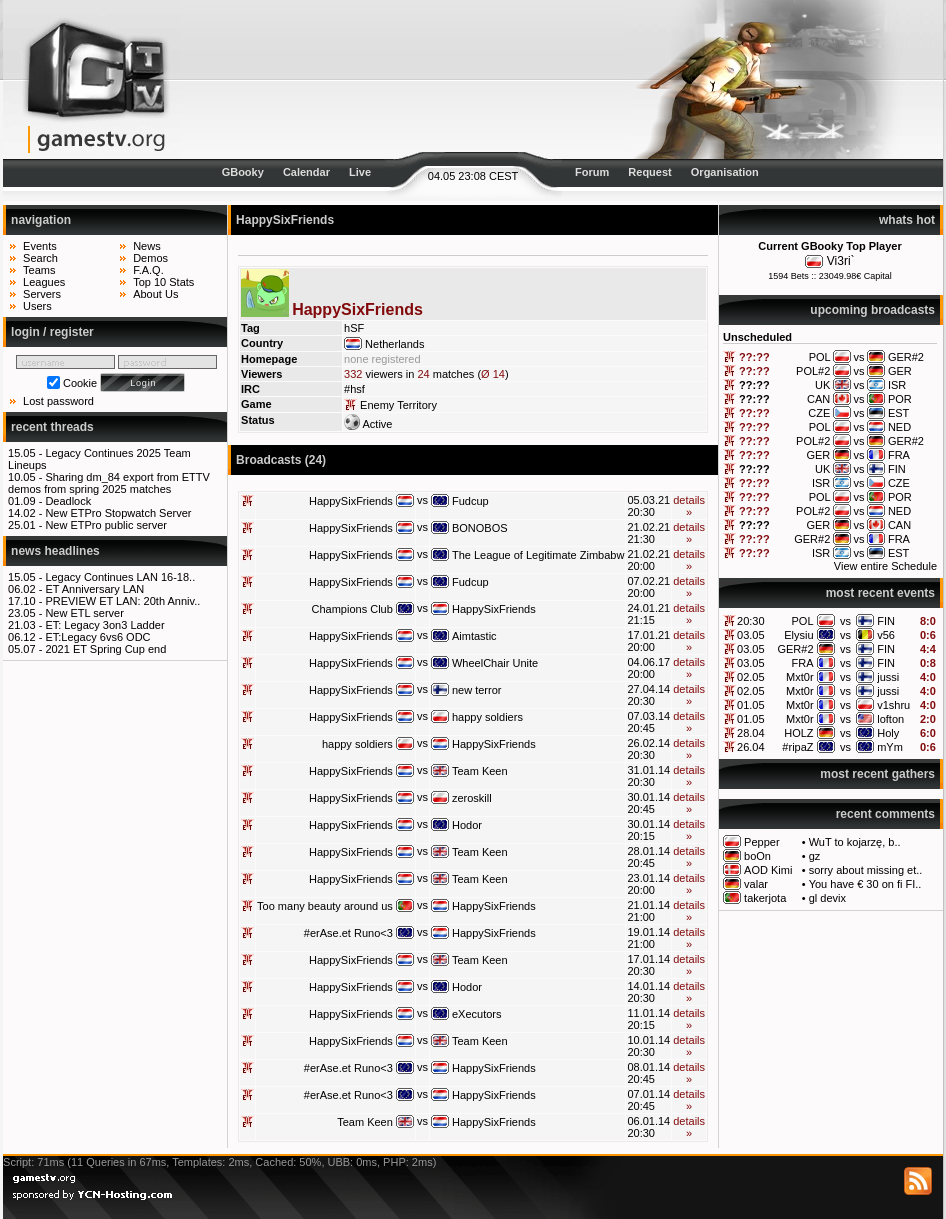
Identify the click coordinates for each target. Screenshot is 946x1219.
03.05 (751, 635)
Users (37, 306)
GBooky (243, 172)
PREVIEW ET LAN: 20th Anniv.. (122, 601)
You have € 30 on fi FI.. (865, 884)
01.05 (751, 705)
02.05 (751, 677)
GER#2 (795, 649)
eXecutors (477, 1014)
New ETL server (84, 613)
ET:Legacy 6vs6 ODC (97, 637)
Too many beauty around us (325, 906)
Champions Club (352, 609)
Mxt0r (800, 677)
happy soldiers (487, 717)
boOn (757, 856)
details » (689, 506)
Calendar (306, 172)
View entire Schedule (885, 566)
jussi (888, 677)
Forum (592, 172)
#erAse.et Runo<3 (348, 933)
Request (649, 172)
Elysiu (798, 635)
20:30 (751, 621)
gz (815, 856)
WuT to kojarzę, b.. (855, 842)
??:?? (754, 357)
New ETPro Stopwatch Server (118, 513)
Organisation (725, 172)
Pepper (761, 842)
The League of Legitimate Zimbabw (538, 555)
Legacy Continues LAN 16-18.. (120, 577)
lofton (890, 719)
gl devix (827, 898)
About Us (155, 294)
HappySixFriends (351, 501)
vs (845, 621)
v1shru (893, 705)
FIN (886, 621)
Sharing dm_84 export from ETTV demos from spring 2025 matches (109, 483)
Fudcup (470, 501)
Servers (42, 294)
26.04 (751, 747)
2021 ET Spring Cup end (105, 649)
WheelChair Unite (495, 663)
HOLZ (798, 733)
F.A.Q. (148, 270)
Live (360, 172)
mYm (890, 747)
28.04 (751, 733)
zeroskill (472, 798)
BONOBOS (480, 528)
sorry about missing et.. (866, 870)
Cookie (80, 383)
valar (756, 884)
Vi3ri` (841, 261)
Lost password (58, 401)
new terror (477, 690)
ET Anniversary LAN (94, 589)
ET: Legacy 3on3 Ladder (104, 625)
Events (40, 246)
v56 (886, 635)
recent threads (52, 427)
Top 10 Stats (163, 282)
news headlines (55, 551)
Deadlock (68, 501)
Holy (888, 733)
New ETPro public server (106, 525)
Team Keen (480, 771)
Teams (39, 270)
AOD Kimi (768, 870)
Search (40, 258)
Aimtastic (474, 636)
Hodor (467, 825)
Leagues (44, 282)
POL (803, 621)
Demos (150, 258)
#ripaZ (797, 747)
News (147, 246)
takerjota (765, 898)
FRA (803, 663)
